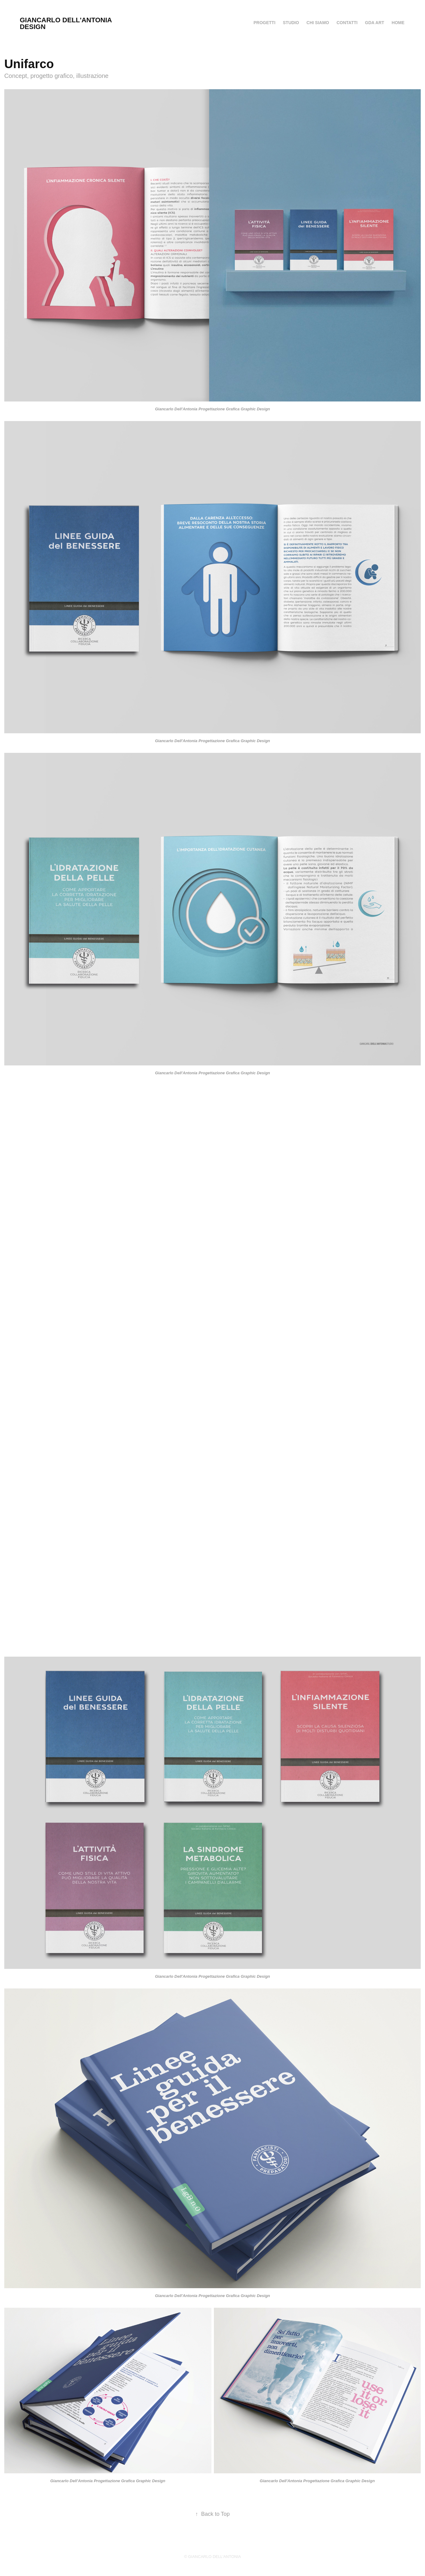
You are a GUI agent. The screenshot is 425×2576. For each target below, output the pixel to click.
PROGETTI (265, 22)
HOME (398, 22)
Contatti (346, 22)
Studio (291, 22)
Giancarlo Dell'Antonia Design (67, 23)
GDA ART (374, 22)
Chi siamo (317, 22)
